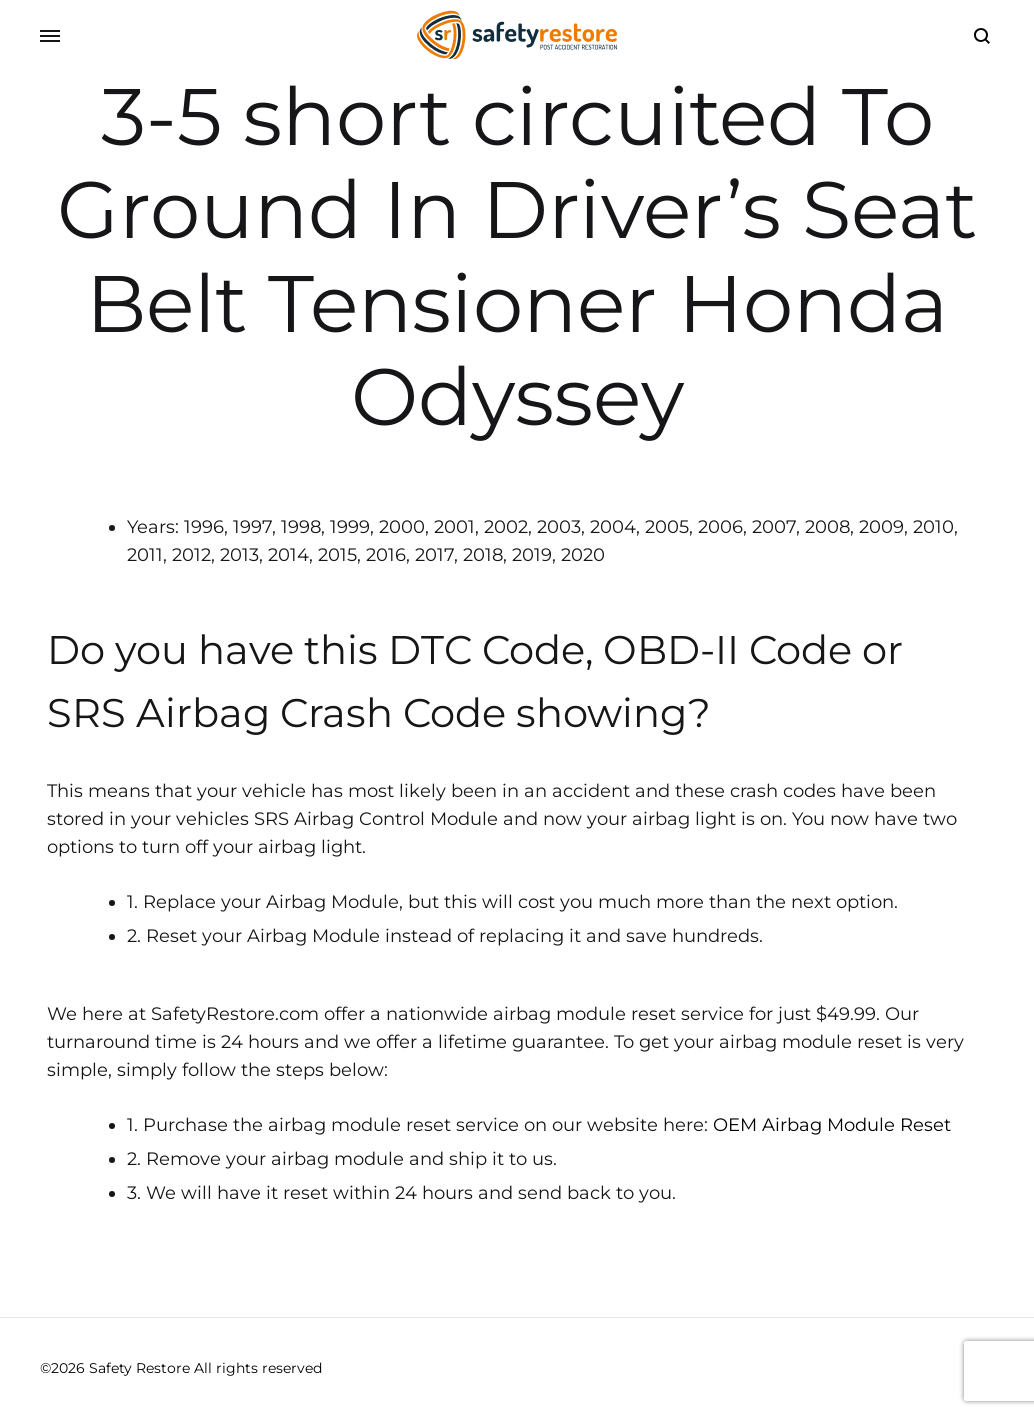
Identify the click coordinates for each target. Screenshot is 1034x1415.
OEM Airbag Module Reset (832, 1125)
